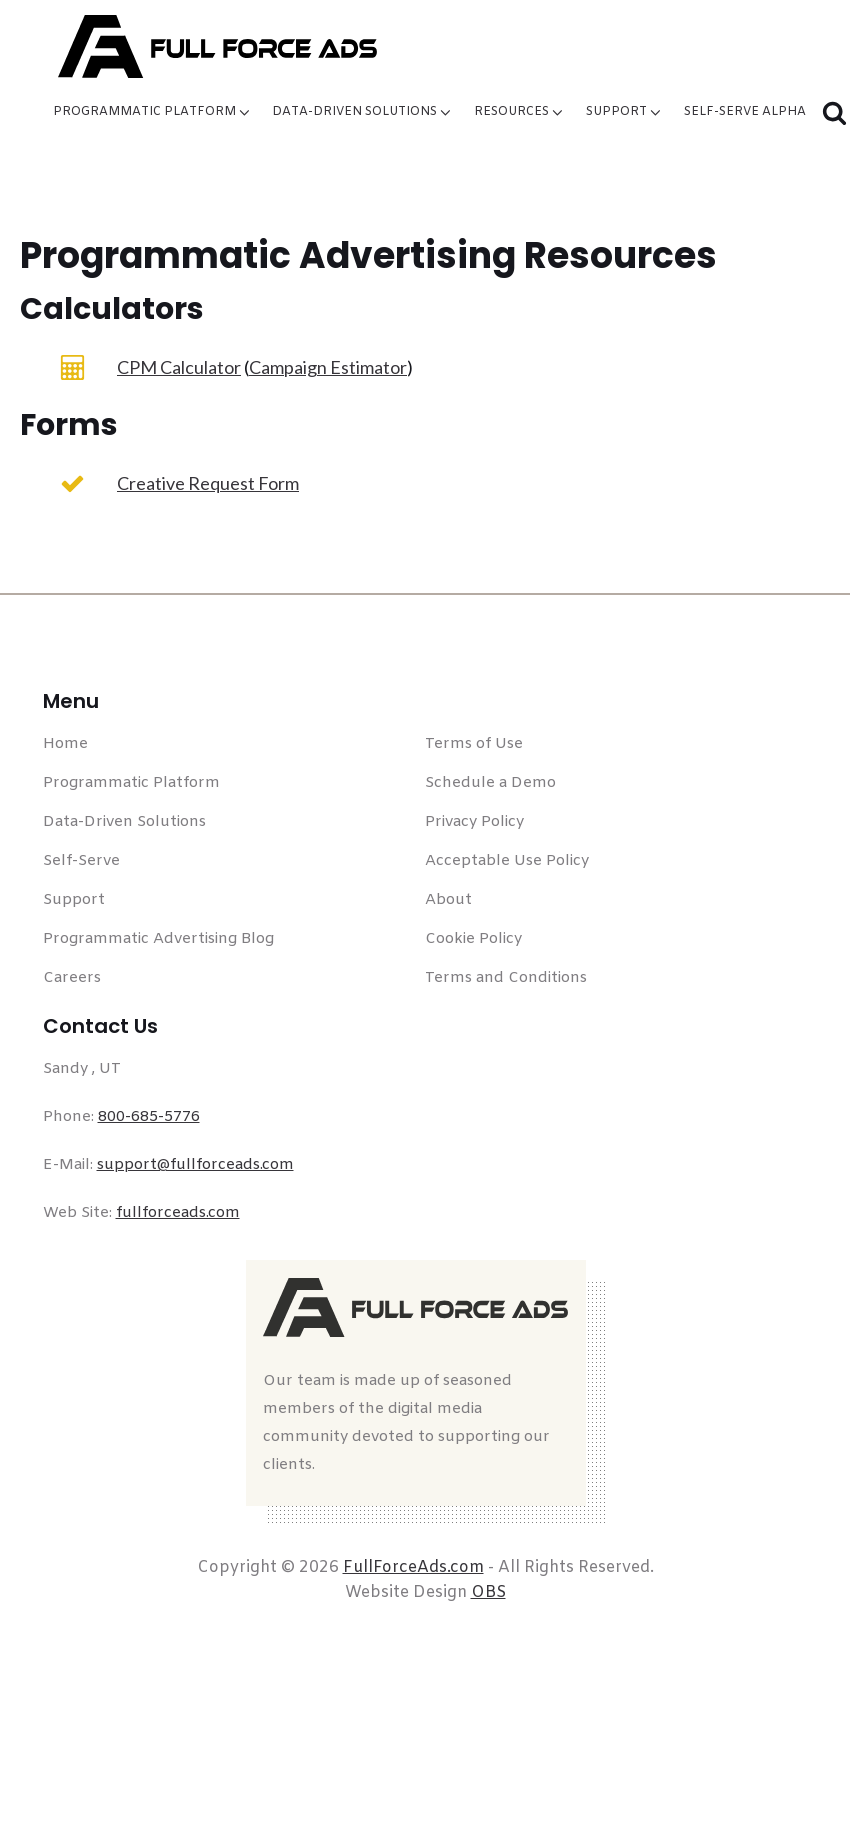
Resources (520, 112)
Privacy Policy (474, 822)
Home (65, 744)
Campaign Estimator (328, 367)
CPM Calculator (179, 367)
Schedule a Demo (490, 783)
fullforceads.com (178, 1213)
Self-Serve (81, 861)
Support (625, 112)
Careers (72, 978)
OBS (488, 1592)
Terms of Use (474, 744)
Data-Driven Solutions (363, 112)
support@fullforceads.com (195, 1165)
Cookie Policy (473, 939)
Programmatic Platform (153, 112)
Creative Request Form (208, 483)
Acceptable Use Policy (507, 861)
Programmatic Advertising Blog (158, 939)
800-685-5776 (149, 1117)
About (448, 900)
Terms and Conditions (506, 978)
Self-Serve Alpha (745, 112)
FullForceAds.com (413, 1567)
